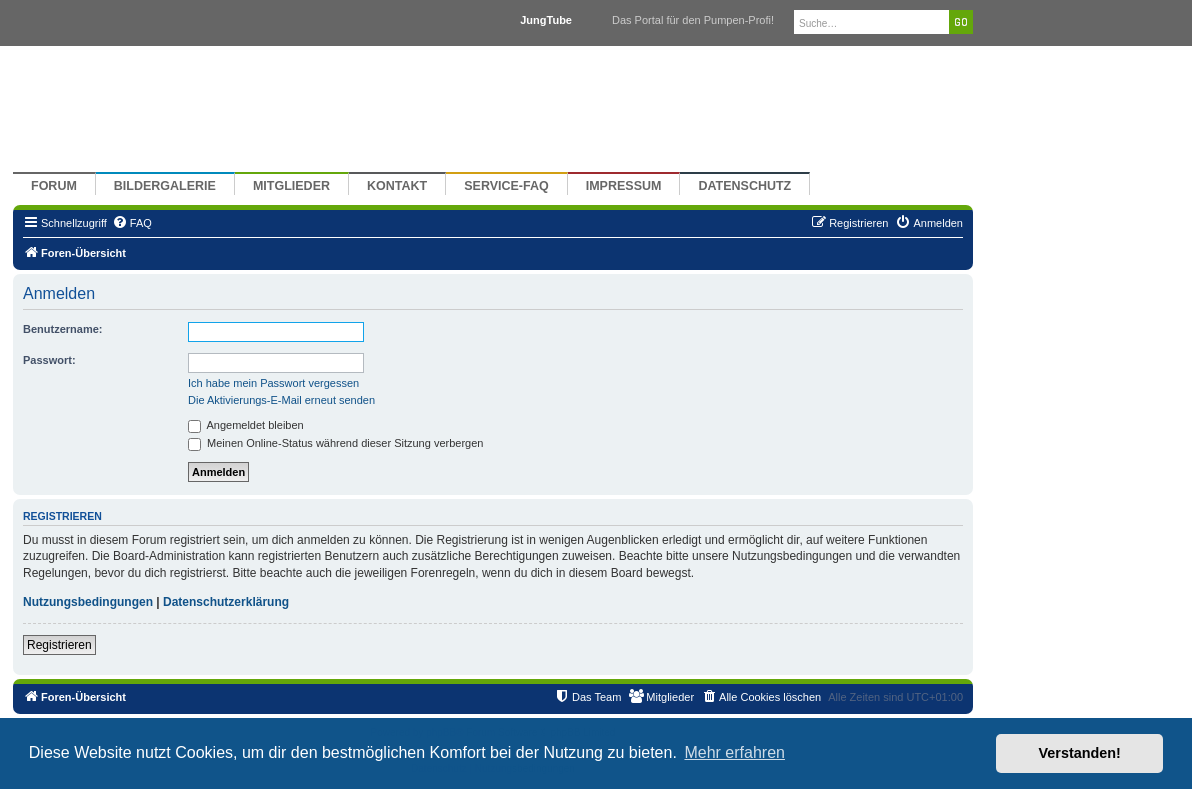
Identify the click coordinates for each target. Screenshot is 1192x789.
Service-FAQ (506, 186)
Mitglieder (291, 186)
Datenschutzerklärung (226, 602)
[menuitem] (132, 223)
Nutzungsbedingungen (88, 602)
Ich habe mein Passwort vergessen (273, 383)
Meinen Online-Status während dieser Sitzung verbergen (335, 443)
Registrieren (59, 645)
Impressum (624, 186)
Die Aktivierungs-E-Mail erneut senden (281, 400)
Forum (54, 186)
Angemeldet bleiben (246, 425)
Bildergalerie (165, 186)
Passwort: (49, 360)
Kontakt (397, 186)
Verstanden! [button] (1080, 753)
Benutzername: (62, 329)
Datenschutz (744, 186)
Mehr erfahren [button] (734, 752)
